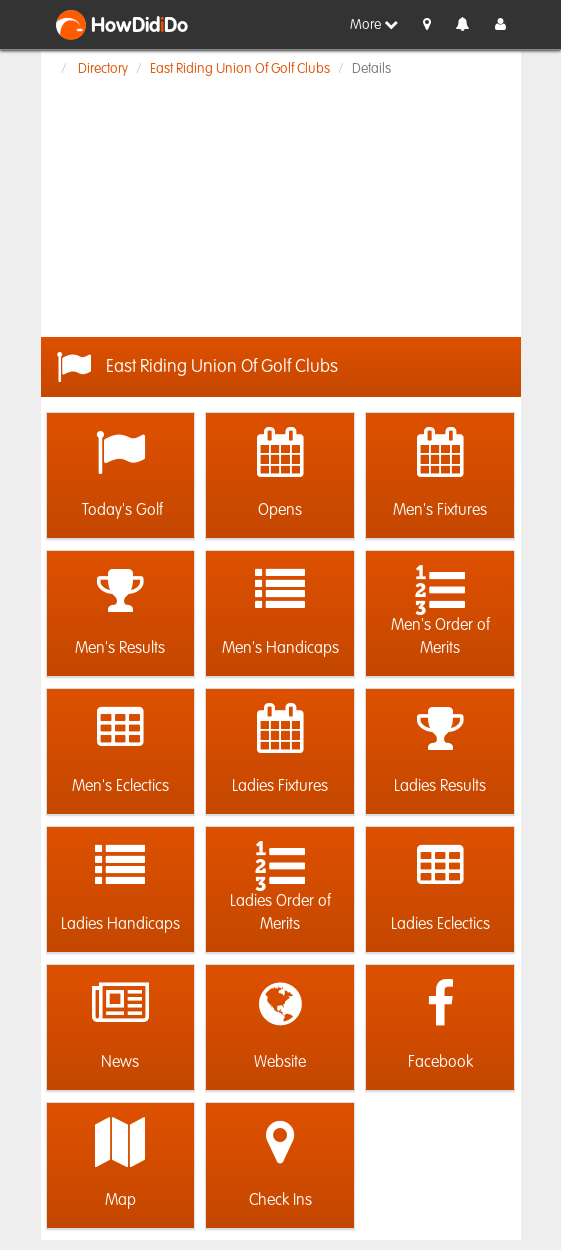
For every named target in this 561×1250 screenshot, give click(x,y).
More (374, 24)
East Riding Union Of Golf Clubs (240, 69)
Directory (103, 69)
